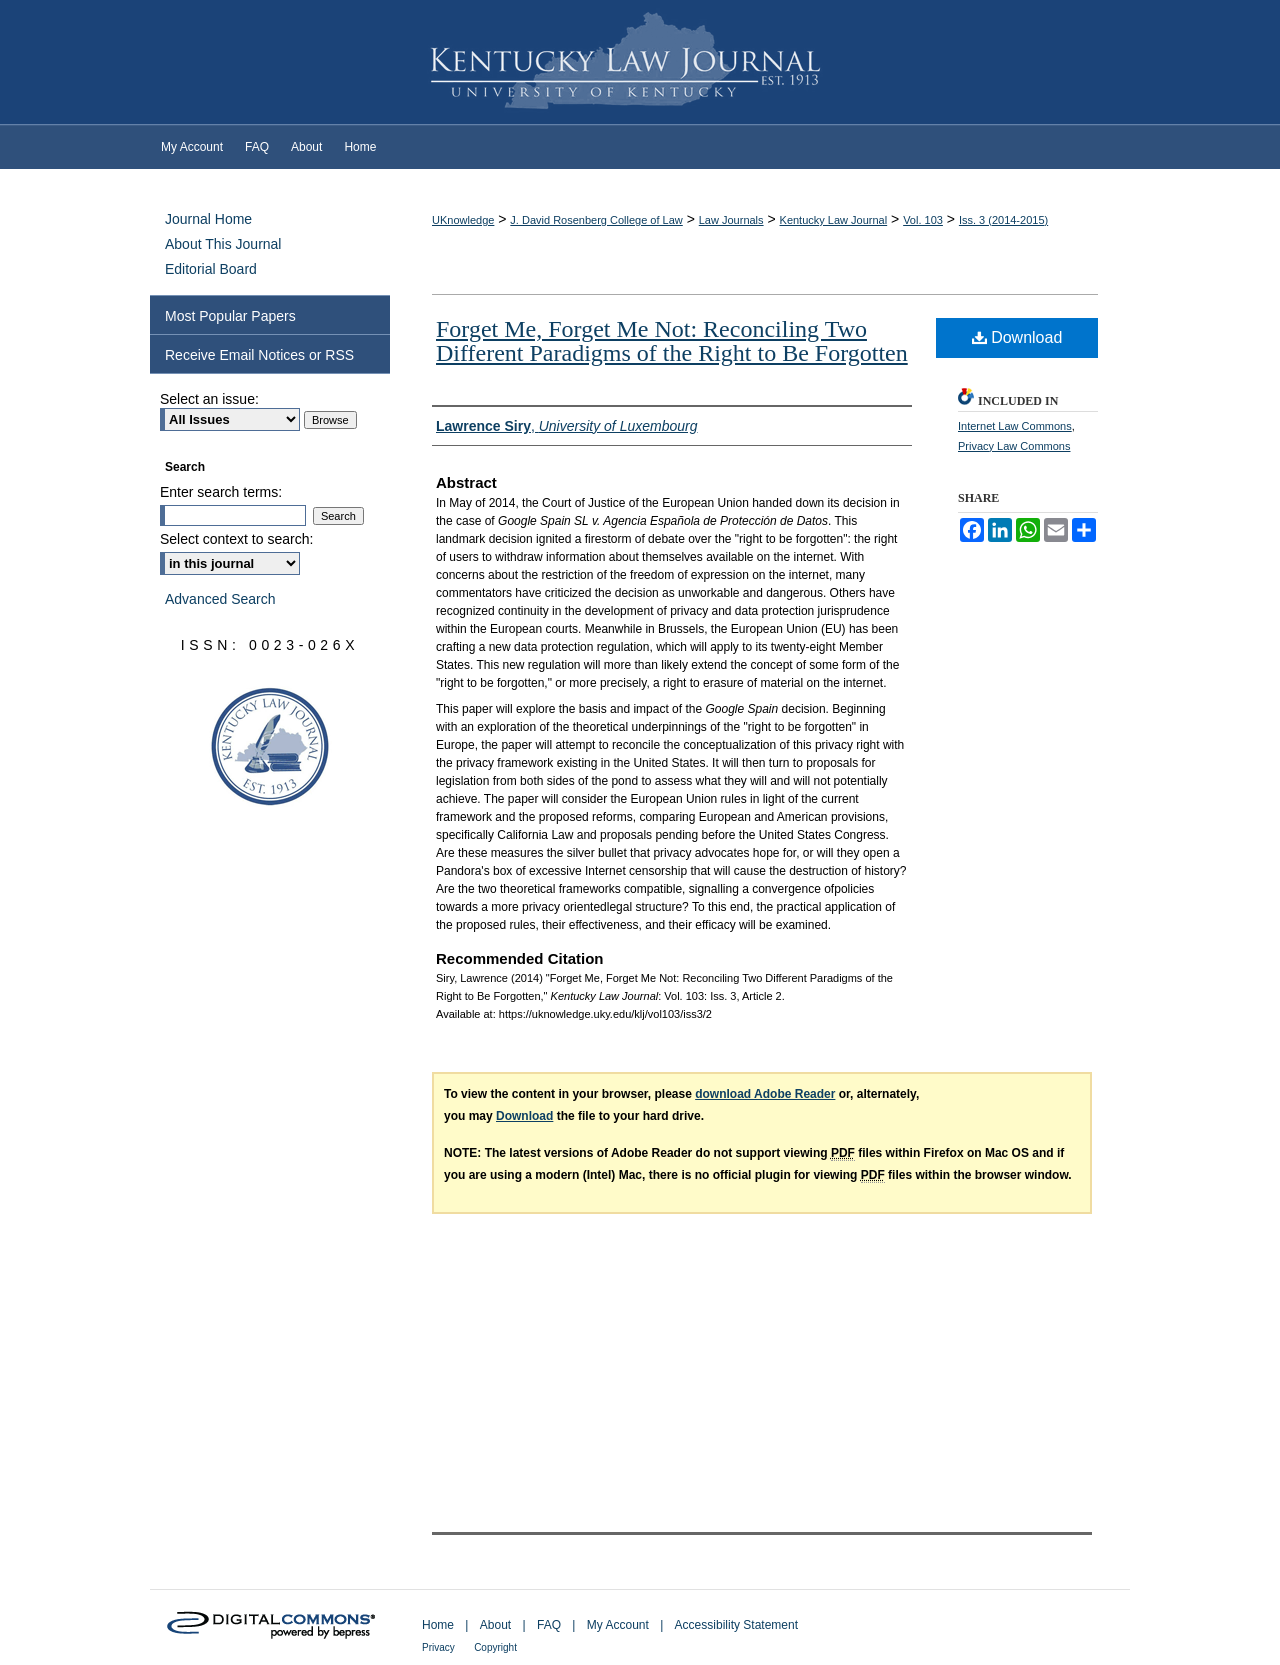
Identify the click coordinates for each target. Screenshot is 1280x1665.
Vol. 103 (923, 220)
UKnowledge (463, 220)
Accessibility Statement (736, 1625)
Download (1017, 337)
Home (438, 1625)
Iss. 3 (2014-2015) (1003, 220)
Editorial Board (211, 269)
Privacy (438, 1647)
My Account (618, 1625)
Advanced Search (220, 599)
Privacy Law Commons (1014, 446)
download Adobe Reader (765, 1094)
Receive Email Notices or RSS (259, 355)
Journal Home (208, 219)
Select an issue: (209, 399)
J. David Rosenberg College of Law (596, 220)
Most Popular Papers (230, 316)
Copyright (495, 1647)
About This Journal (223, 244)
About (495, 1625)
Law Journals (731, 220)
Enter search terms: (221, 492)
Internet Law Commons (1015, 426)
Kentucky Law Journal (640, 63)
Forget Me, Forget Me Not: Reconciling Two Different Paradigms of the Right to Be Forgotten (672, 341)
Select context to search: (236, 539)
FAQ (549, 1625)
